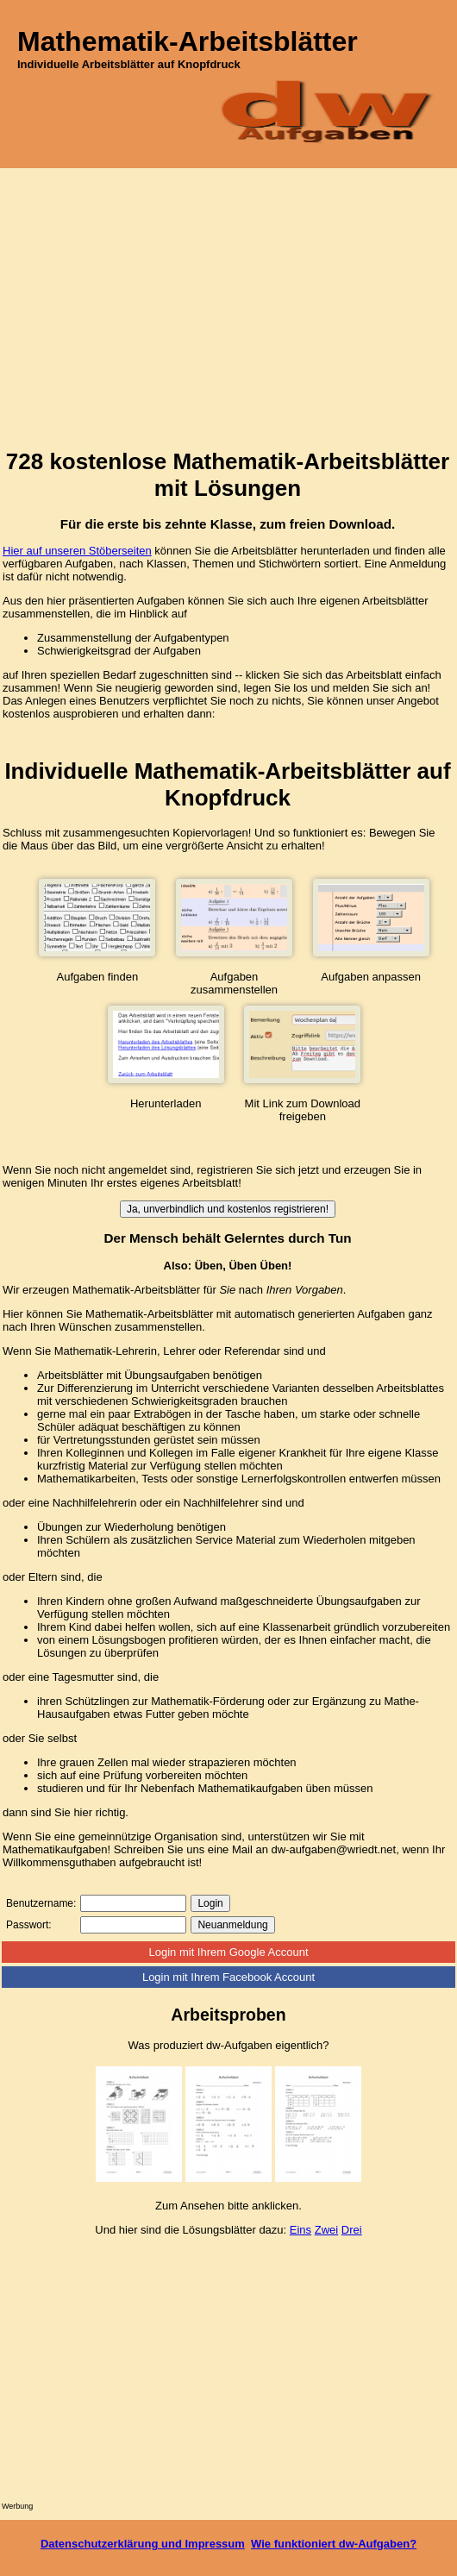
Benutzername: (41, 1903)
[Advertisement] (228, 312)
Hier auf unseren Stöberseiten (77, 550)
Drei (351, 2229)
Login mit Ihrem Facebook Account (228, 1977)
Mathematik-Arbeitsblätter (187, 41)
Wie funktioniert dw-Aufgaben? (333, 2543)
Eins (300, 2229)
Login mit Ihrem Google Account (229, 1952)
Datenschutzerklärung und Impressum (143, 2543)
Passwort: (29, 1925)
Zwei (326, 2229)
